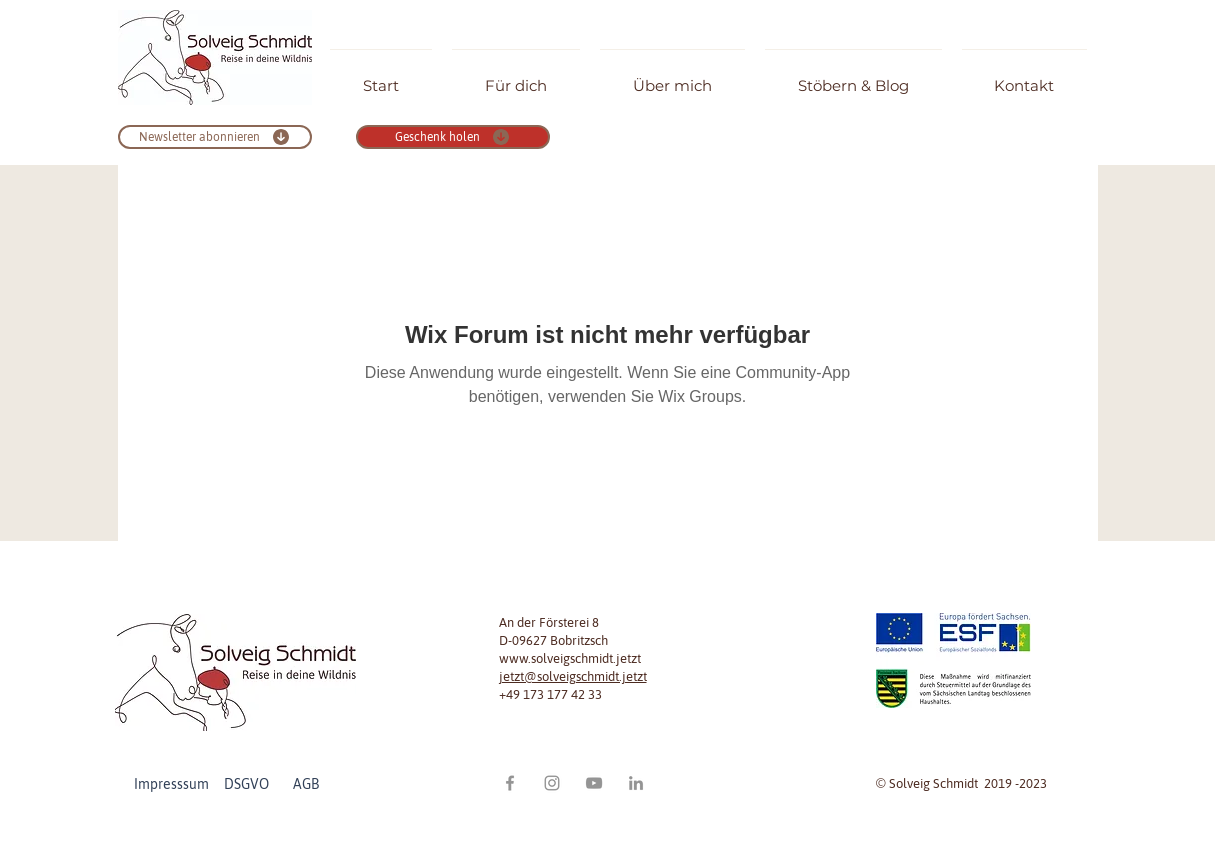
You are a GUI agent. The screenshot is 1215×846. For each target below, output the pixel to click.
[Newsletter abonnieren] (215, 137)
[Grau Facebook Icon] (510, 783)
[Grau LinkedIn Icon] (636, 783)
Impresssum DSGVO (212, 784)
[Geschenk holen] (453, 137)
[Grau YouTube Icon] (594, 783)
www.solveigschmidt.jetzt (570, 658)
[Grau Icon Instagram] (552, 783)
